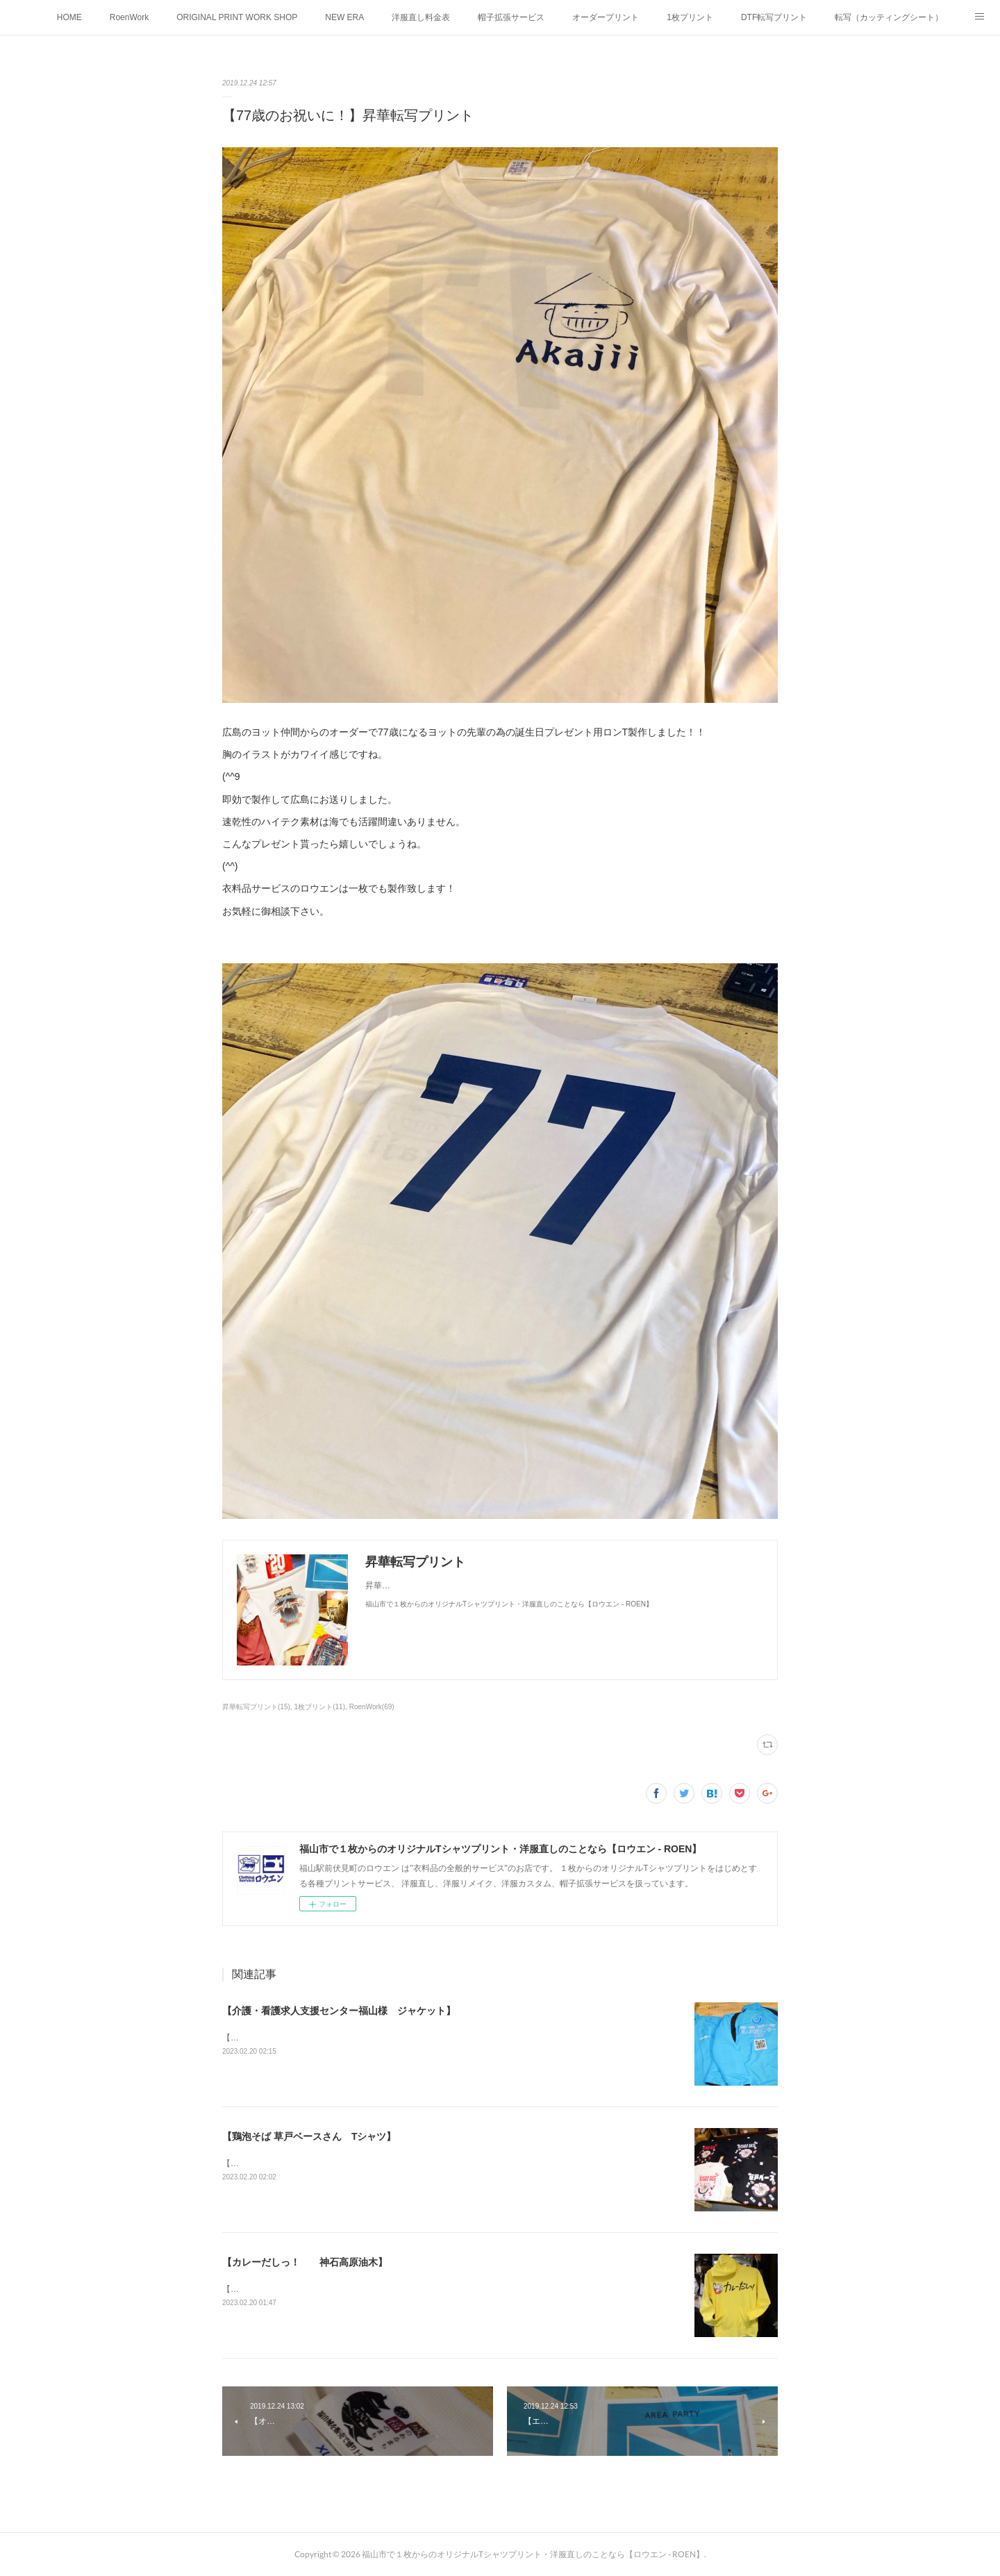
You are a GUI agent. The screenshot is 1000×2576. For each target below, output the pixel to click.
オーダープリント (605, 17)
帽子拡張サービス (511, 17)
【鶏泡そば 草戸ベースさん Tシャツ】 (309, 2136)
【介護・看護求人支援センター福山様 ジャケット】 (339, 2010)
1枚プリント (690, 17)
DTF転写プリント (774, 17)
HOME (69, 17)
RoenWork (129, 17)
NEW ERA (344, 17)
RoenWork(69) (371, 1707)
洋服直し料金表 (421, 17)
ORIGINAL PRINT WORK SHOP (236, 17)
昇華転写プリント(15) (256, 1707)
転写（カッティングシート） (889, 17)
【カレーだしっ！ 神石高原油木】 (305, 2262)
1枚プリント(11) (319, 1707)
